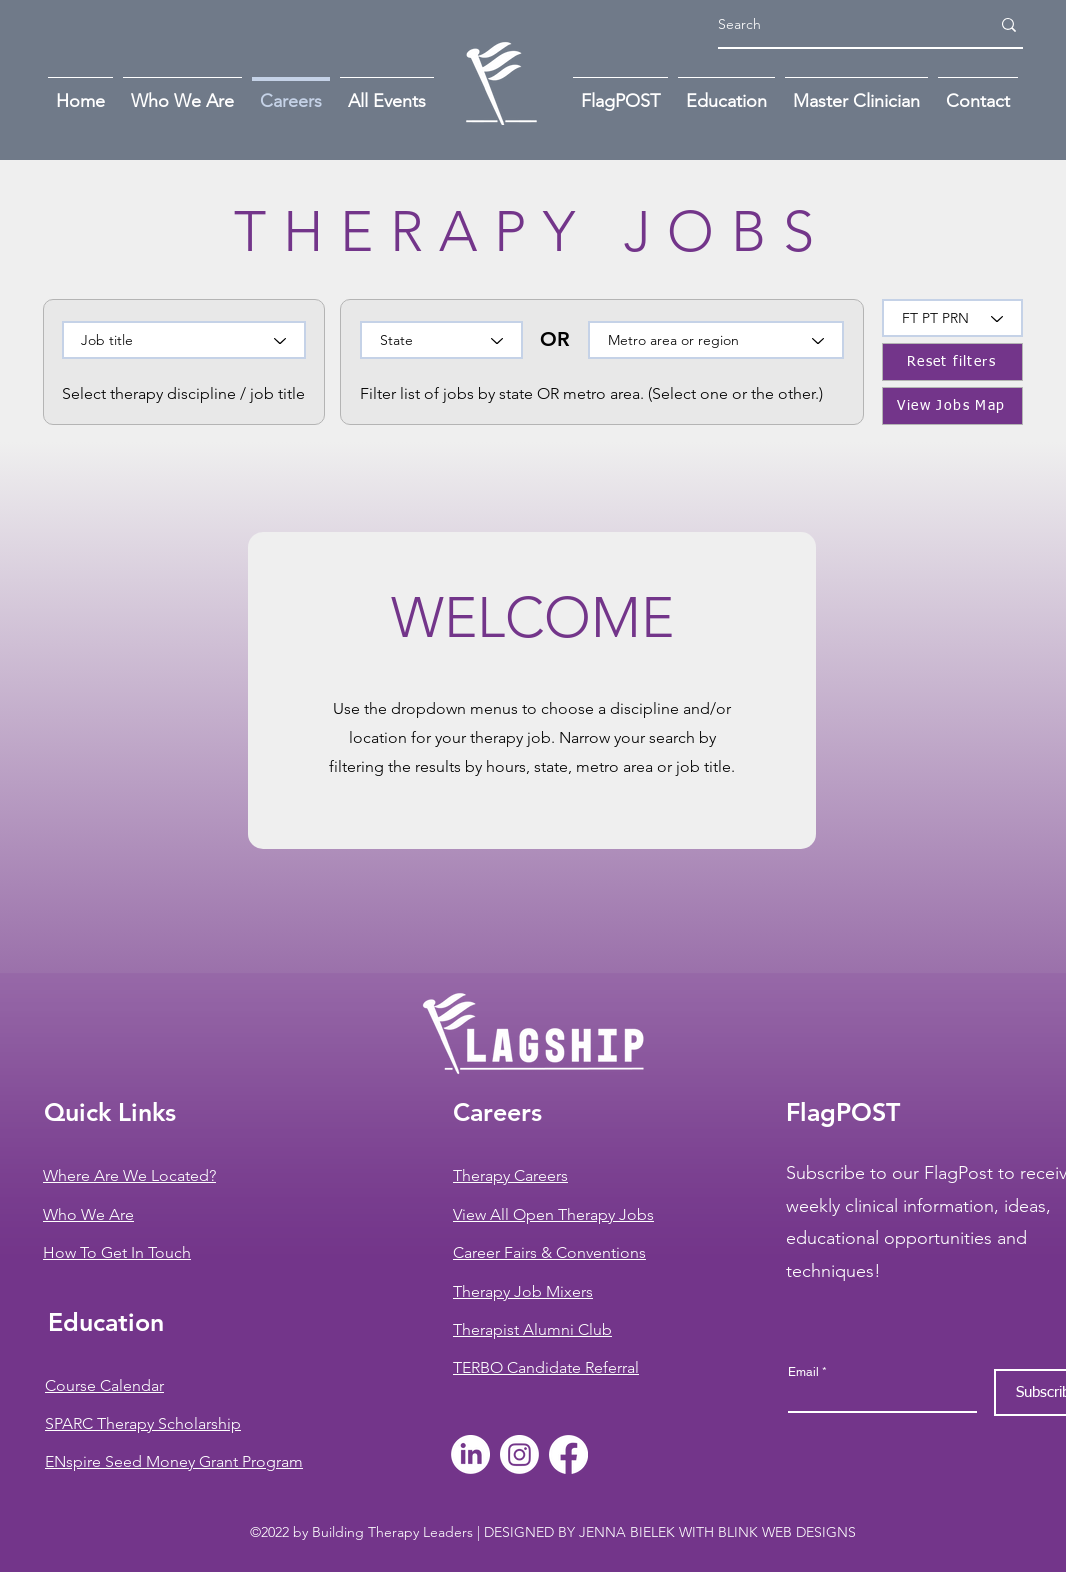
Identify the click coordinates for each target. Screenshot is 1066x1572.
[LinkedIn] (470, 1454)
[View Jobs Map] (952, 406)
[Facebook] (568, 1454)
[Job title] (184, 340)
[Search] (839, 25)
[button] (978, 92)
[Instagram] (519, 1454)
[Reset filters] (952, 362)
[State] (441, 340)
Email (803, 1372)
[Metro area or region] (716, 340)
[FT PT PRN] (952, 318)
